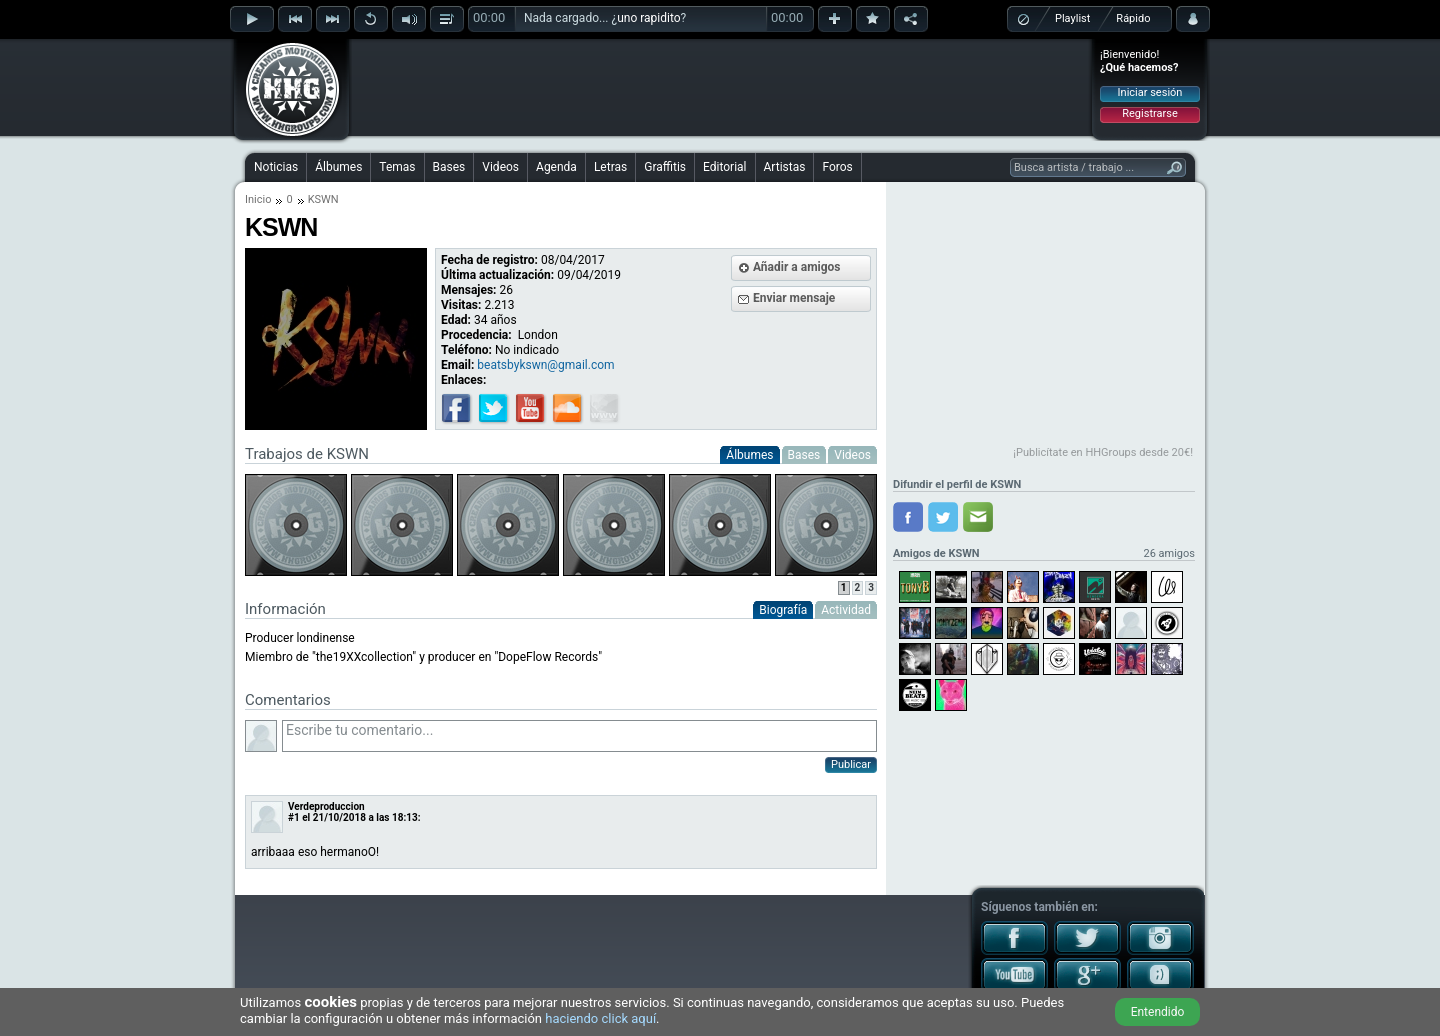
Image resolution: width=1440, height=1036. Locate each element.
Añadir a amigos (797, 267)
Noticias (276, 167)
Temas (397, 167)
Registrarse (1149, 113)
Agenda (556, 167)
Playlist (1072, 18)
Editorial (724, 167)
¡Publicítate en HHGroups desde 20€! (1103, 452)
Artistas (785, 167)
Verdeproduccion (326, 806)
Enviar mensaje (794, 298)
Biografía (783, 610)
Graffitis (665, 167)
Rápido (1133, 18)
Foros (837, 167)
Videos (500, 167)
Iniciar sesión (1150, 92)
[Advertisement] (721, 87)
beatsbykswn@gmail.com (545, 365)
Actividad (846, 610)
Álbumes (338, 167)
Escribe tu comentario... (579, 736)
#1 (294, 817)
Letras (610, 167)
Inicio (258, 199)
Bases (449, 167)
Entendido (1158, 1012)
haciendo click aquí (600, 1018)
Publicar (851, 764)
